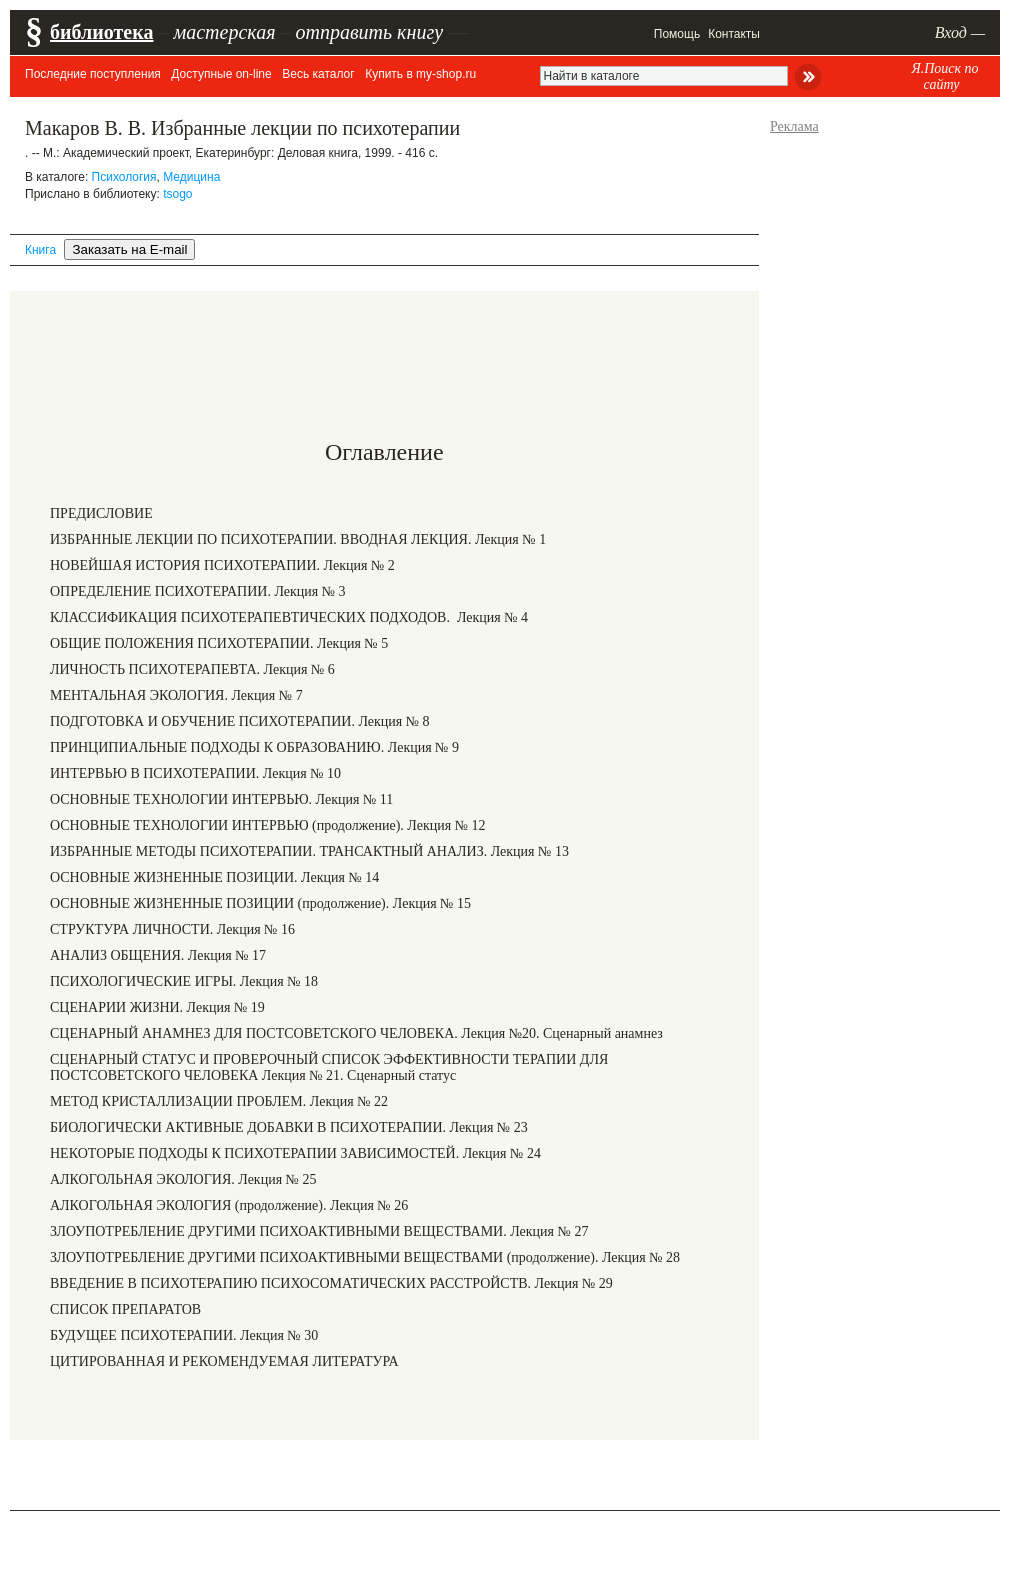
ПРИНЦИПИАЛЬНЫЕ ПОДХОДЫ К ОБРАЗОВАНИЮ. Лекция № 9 (254, 747)
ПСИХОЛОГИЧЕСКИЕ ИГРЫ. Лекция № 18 (184, 981)
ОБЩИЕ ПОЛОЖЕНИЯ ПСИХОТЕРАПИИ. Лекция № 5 (219, 643)
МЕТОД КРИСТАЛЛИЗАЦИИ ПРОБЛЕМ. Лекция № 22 (219, 1101)
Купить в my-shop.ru (420, 74)
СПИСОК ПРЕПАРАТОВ (125, 1309)
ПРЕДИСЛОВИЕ (101, 513)
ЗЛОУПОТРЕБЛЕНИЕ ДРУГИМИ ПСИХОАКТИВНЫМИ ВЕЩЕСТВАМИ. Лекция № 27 (319, 1231)
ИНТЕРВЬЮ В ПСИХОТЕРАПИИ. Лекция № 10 (195, 773)
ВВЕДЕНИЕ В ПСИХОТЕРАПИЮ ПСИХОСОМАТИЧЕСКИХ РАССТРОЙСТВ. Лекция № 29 (331, 1283)
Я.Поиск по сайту (944, 76)
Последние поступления (93, 74)
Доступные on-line (221, 74)
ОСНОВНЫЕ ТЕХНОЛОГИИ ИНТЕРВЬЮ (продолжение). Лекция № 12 (268, 825)
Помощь (677, 34)
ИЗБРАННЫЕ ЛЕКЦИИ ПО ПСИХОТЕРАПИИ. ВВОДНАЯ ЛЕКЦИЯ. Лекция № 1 (298, 539)
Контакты (734, 34)
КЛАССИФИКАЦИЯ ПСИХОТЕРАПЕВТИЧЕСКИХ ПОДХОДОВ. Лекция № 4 (289, 617)
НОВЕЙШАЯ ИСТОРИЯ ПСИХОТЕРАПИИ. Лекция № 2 (222, 565)
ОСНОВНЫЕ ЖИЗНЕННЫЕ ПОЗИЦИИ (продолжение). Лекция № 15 (260, 903)
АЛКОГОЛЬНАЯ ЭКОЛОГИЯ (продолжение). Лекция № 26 (229, 1205)
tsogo (177, 194)
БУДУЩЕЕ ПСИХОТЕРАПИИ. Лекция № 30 (184, 1335)
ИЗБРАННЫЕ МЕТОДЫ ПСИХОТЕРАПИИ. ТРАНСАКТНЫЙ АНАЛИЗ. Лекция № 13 (309, 851)
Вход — (960, 32)
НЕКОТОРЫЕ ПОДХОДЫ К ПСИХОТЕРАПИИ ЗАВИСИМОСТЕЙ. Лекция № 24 (295, 1153)
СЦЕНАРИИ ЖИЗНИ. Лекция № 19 (157, 1007)
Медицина (191, 177)
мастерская (224, 32)
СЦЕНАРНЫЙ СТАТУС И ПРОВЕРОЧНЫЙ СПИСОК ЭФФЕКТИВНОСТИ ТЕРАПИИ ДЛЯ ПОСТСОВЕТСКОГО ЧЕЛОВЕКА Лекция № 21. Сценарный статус (329, 1067)
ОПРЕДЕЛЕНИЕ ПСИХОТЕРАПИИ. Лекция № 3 (198, 591)
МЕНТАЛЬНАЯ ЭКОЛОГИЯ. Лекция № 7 (176, 695)
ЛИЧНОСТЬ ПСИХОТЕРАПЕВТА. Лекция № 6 (192, 669)
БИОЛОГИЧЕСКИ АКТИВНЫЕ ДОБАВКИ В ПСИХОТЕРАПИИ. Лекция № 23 (289, 1127)
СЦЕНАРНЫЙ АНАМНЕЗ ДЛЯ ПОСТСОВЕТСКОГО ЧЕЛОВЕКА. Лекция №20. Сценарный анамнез (356, 1033)
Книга (40, 250)
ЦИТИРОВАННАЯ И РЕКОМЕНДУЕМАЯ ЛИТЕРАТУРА (224, 1361)
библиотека (101, 32)
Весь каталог (318, 74)
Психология (124, 177)
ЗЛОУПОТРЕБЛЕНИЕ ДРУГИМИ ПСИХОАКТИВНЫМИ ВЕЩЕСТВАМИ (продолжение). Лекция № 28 (365, 1257)
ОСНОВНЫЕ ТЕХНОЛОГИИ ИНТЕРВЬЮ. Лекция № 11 (221, 799)
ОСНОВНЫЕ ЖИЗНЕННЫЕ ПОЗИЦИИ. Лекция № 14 (214, 877)
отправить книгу (369, 32)
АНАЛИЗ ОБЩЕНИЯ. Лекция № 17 (158, 955)
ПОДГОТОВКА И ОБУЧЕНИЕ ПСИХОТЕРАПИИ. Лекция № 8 (240, 721)
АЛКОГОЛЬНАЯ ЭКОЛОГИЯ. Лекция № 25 (183, 1179)
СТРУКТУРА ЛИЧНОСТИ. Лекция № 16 (172, 929)
